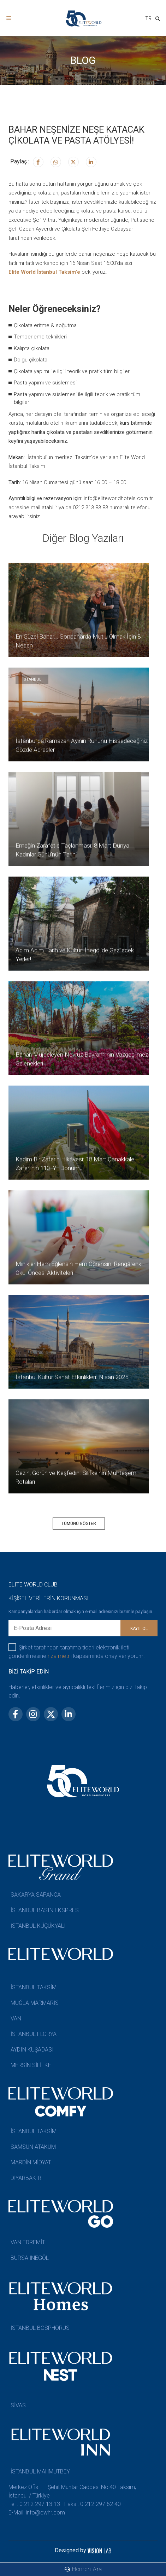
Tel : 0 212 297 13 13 (34, 2504)
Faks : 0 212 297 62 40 (92, 2504)
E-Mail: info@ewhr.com (36, 2512)
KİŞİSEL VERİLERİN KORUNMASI (48, 1598)
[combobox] (148, 19)
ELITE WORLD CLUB (33, 1584)
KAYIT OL (139, 1628)
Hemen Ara (83, 2569)
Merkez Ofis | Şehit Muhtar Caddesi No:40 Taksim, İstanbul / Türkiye (72, 2491)
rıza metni (60, 1656)
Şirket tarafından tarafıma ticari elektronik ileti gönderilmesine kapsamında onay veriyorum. (76, 1651)
